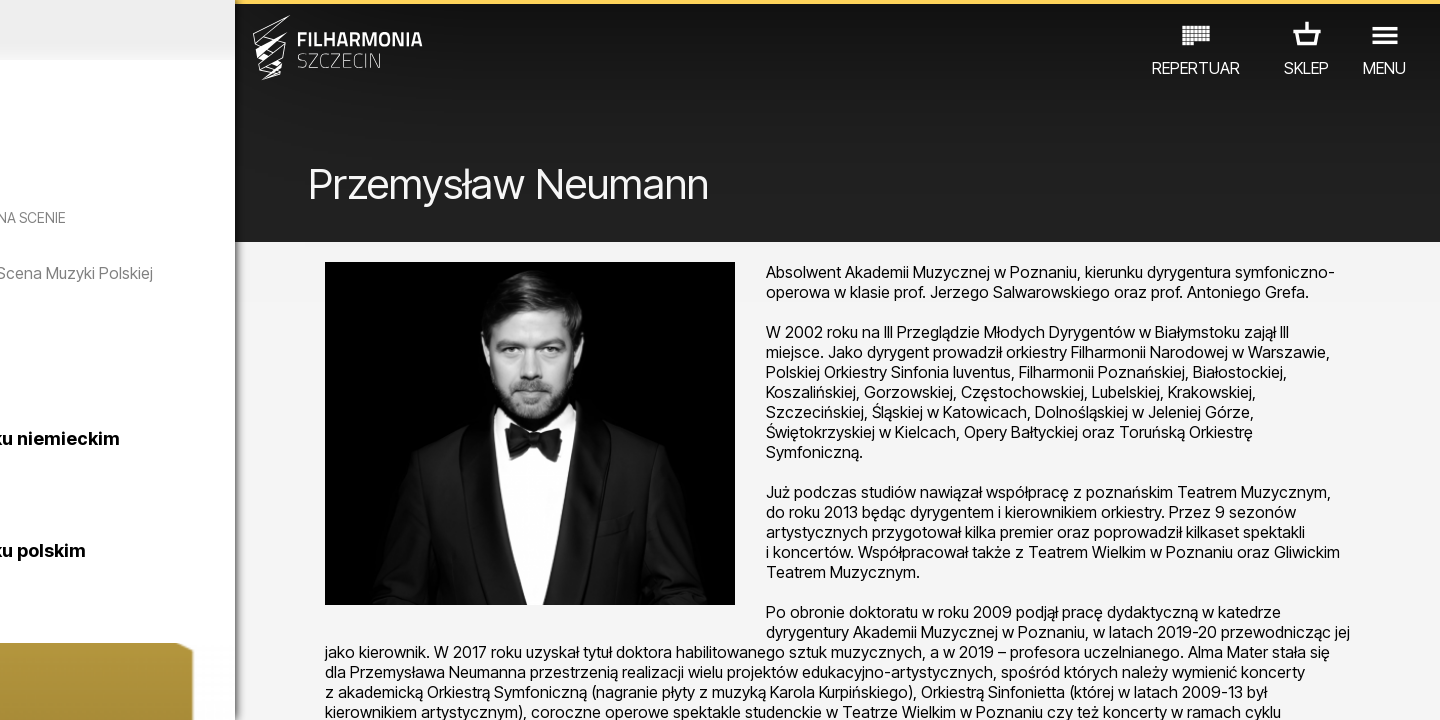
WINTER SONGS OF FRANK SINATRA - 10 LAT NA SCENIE (182, 226)
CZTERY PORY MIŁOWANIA (247, 408)
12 (342, 686)
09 (255, 686)
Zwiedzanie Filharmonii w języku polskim (231, 585)
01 (22, 686)
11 (313, 686)
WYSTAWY (232, 632)
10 (284, 686)
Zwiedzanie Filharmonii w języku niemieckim (231, 473)
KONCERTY (77, 632)
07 (196, 686)
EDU (156, 632)
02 (50, 686)
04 (109, 686)
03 (80, 686)
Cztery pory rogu (193, 349)
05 (138, 686)
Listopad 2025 (187, 30)
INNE (310, 632)
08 (226, 686)
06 (168, 686)
